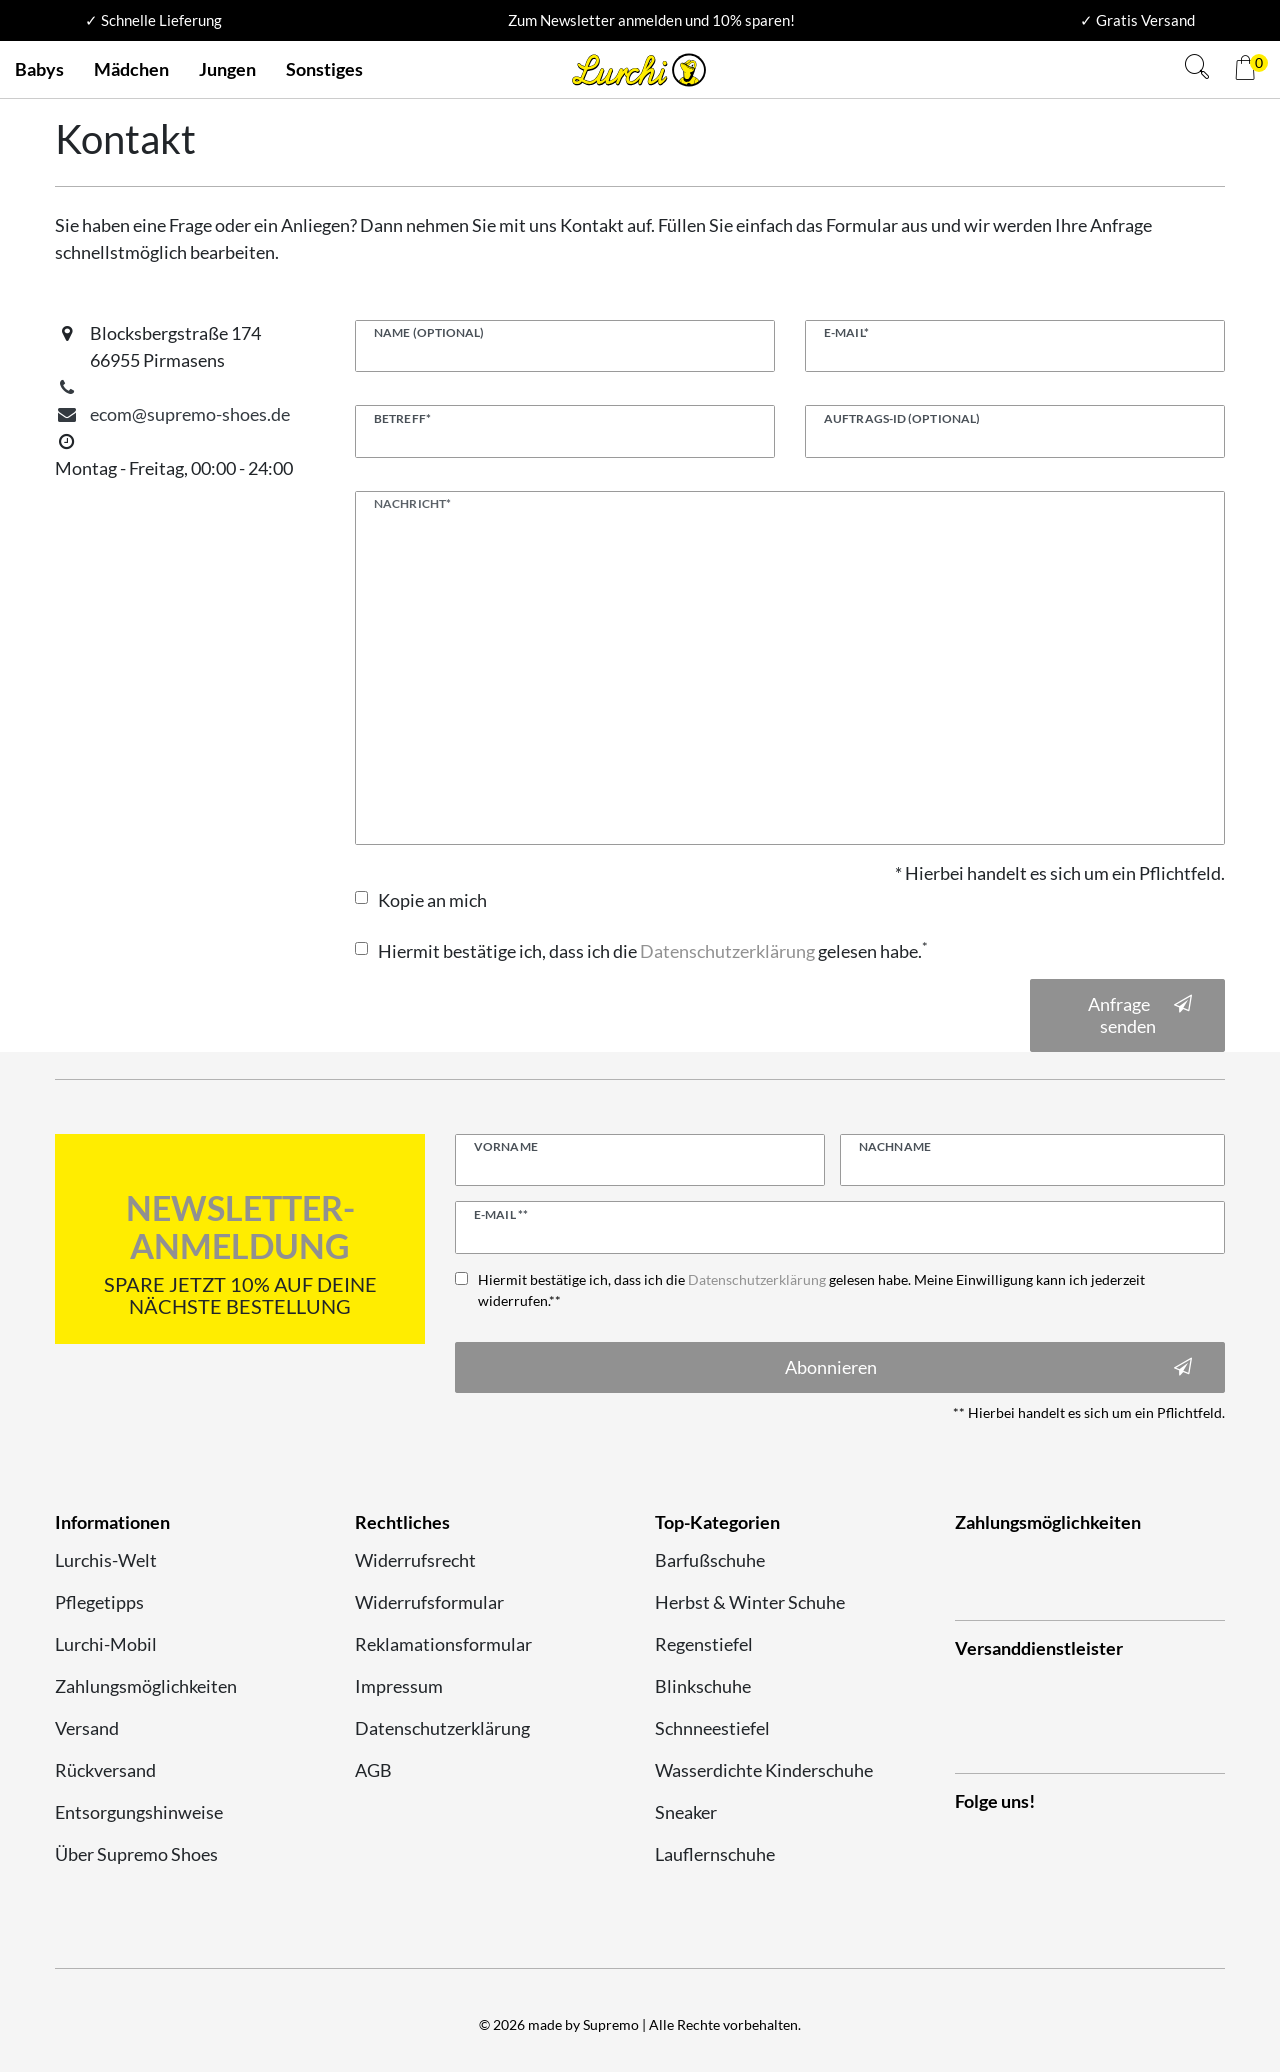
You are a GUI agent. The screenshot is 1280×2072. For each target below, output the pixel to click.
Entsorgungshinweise (139, 1812)
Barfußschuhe (710, 1560)
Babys (39, 69)
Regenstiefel (704, 1644)
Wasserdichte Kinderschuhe (764, 1770)
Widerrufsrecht (415, 1560)
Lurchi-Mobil (106, 1644)
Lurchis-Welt (106, 1560)
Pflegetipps (99, 1602)
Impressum (399, 1686)
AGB (373, 1770)
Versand (87, 1728)
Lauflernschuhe (715, 1854)
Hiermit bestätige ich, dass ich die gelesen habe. (653, 951)
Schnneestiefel (712, 1728)
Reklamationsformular (443, 1644)
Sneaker (686, 1812)
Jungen (227, 69)
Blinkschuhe (703, 1686)
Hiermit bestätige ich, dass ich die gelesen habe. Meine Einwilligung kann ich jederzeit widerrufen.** (811, 1290)
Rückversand (105, 1770)
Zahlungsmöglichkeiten (146, 1686)
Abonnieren (988, 1367)
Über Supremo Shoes (136, 1854)
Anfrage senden (1140, 1015)
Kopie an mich (432, 900)
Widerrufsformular (429, 1602)
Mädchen (131, 69)
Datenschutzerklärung (442, 1728)
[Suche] (1197, 69)
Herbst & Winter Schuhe (750, 1602)
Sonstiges (324, 69)
